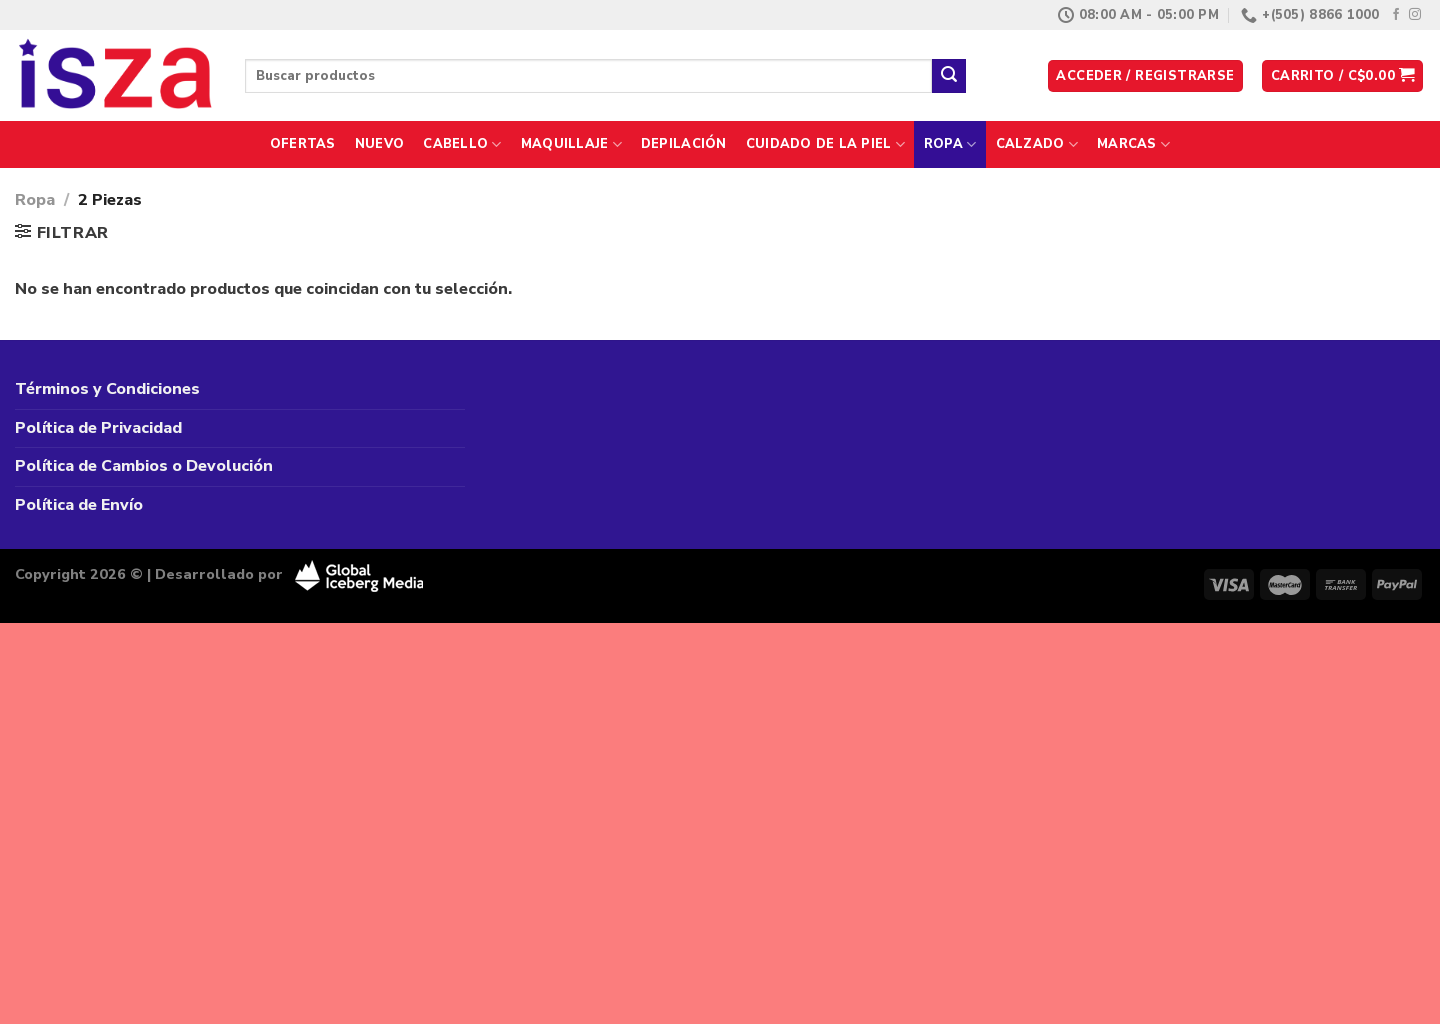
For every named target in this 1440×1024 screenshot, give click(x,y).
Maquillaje (571, 144)
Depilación (684, 144)
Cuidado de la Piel (825, 144)
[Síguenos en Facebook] (1396, 15)
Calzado (1037, 144)
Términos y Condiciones (107, 389)
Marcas (1133, 144)
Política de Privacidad (98, 428)
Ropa (950, 144)
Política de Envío (79, 505)
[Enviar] (949, 76)
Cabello (462, 144)
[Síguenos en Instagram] (1415, 15)
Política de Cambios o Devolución (144, 466)
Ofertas (303, 144)
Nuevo (379, 144)
